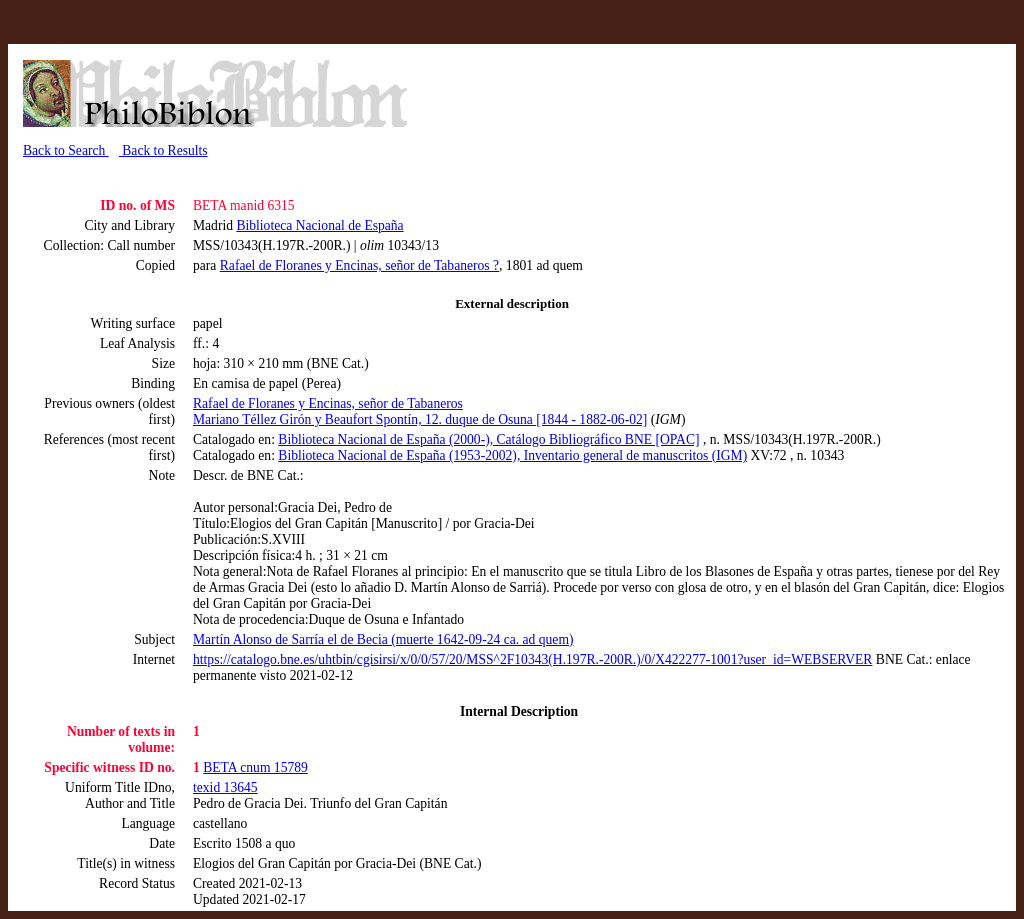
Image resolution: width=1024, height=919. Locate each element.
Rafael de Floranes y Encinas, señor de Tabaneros (328, 403)
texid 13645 (225, 787)
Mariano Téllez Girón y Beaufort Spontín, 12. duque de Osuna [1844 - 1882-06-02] (420, 419)
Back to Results (163, 150)
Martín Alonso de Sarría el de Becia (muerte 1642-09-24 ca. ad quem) (383, 639)
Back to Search (66, 150)
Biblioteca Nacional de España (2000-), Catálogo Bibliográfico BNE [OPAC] (488, 439)
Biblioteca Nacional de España (319, 225)
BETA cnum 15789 (255, 767)
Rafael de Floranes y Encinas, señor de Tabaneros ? (359, 265)
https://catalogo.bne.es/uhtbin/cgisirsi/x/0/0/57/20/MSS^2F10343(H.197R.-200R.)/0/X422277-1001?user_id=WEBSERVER (532, 659)
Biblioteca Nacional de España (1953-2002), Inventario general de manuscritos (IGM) (512, 455)
